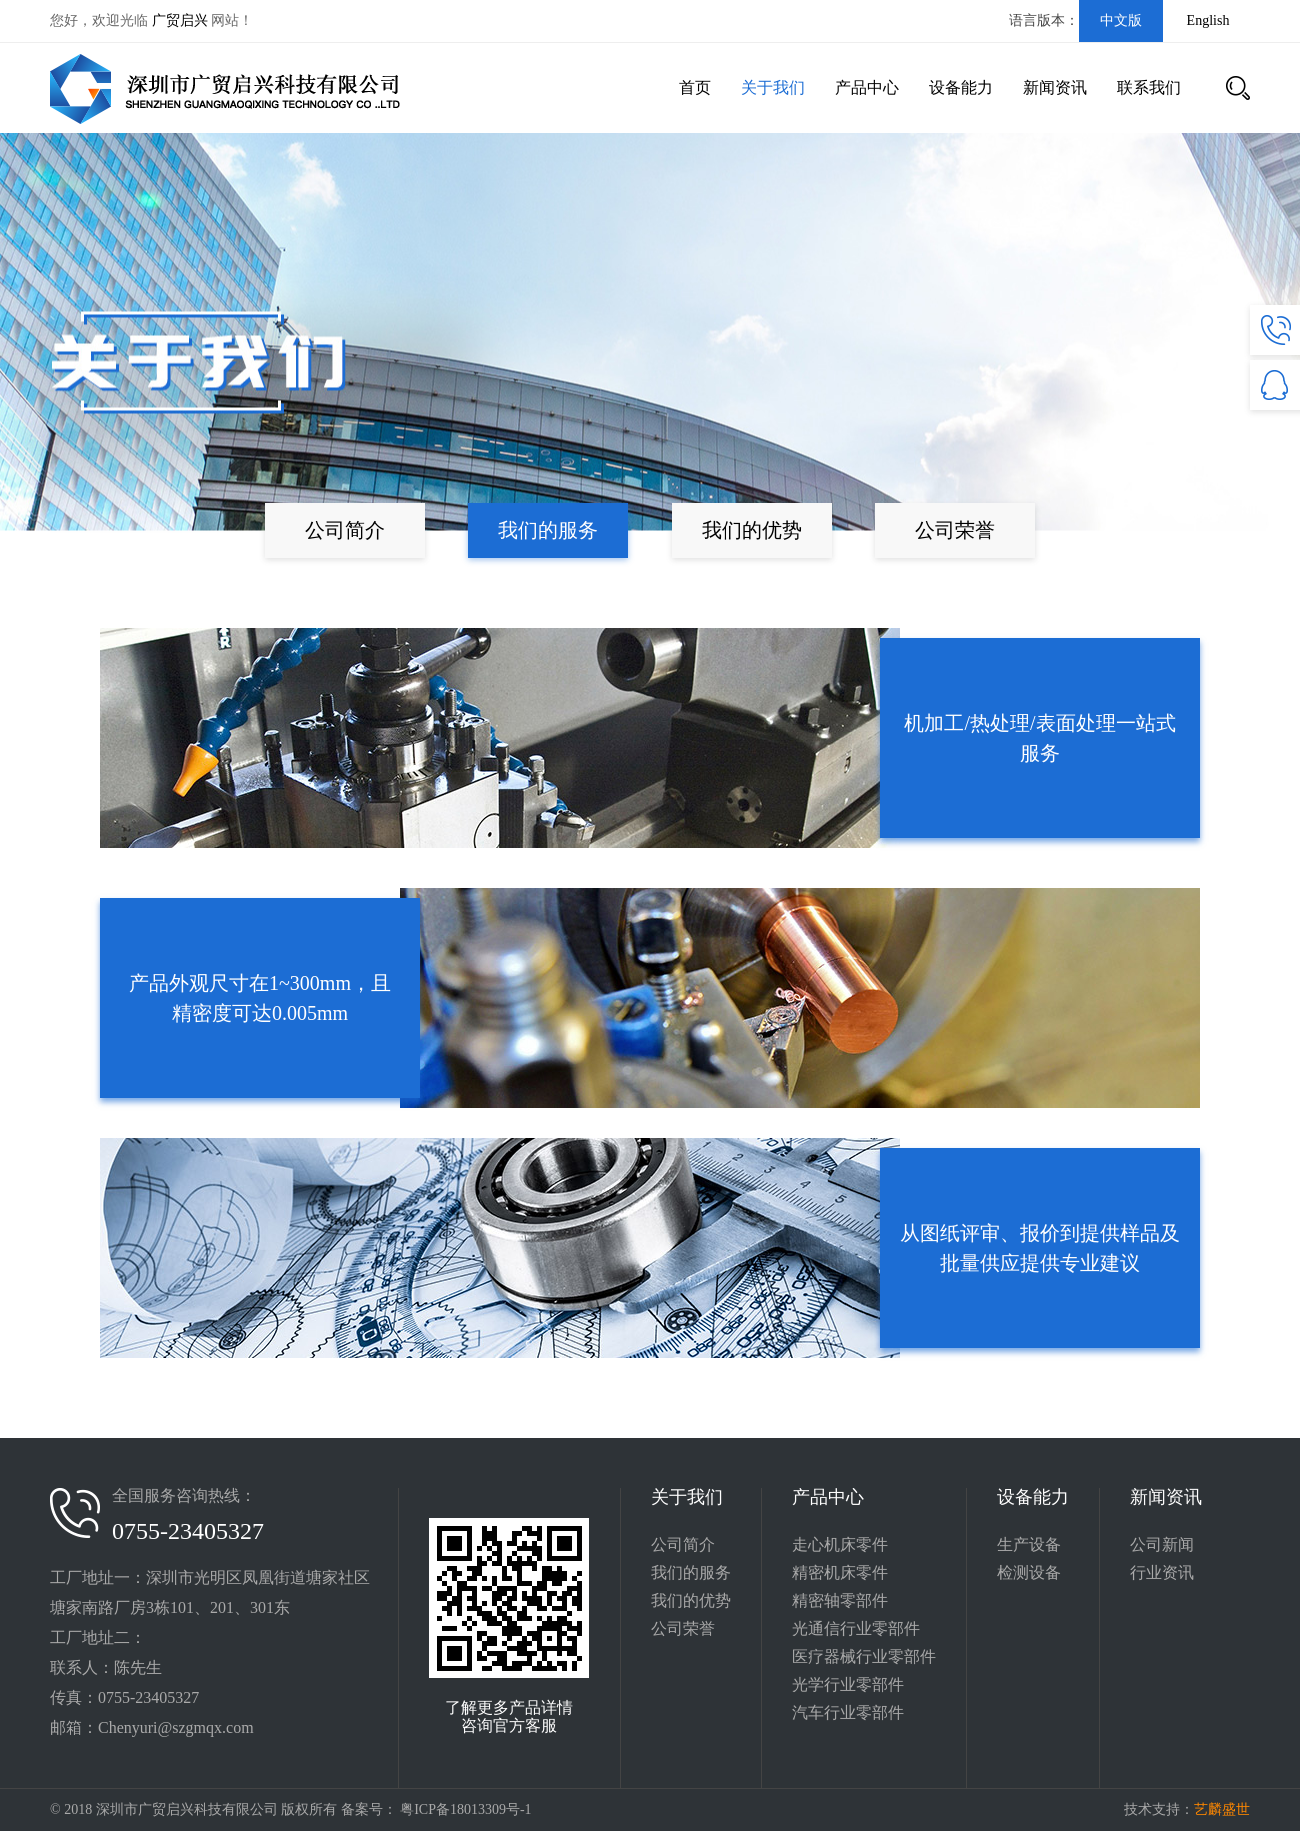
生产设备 (1029, 1544)
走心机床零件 (840, 1544)
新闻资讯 (1055, 87)
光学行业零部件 (848, 1684)
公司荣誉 (955, 530)
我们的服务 (548, 530)
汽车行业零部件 (848, 1712)
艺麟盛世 (1222, 1809)
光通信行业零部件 (856, 1628)
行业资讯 (1162, 1572)
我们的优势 (752, 530)
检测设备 (1029, 1572)
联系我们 (1149, 87)
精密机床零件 (840, 1572)
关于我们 (773, 87)
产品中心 (867, 87)
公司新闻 (1162, 1544)
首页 (695, 87)
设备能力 (961, 87)
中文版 (1121, 20)
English (1208, 20)
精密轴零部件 (840, 1600)
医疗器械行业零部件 (864, 1656)
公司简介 (345, 530)
